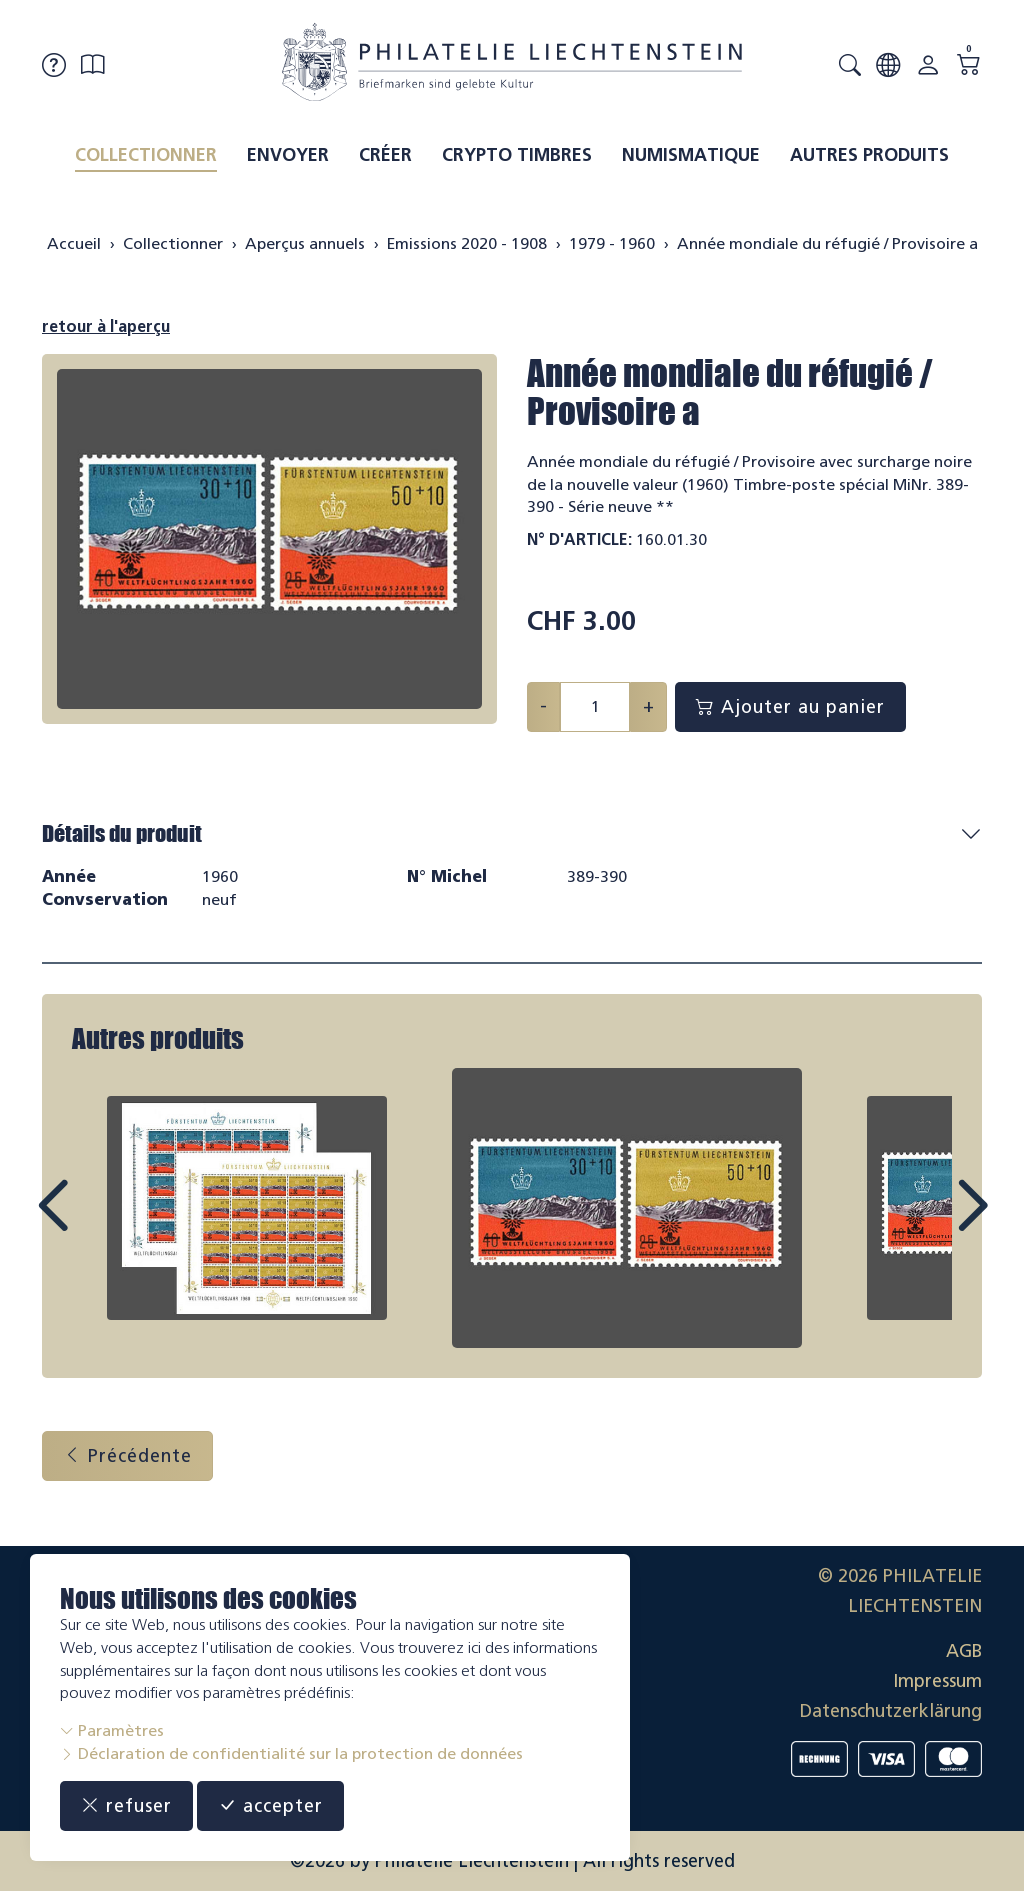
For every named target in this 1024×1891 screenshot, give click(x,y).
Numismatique (691, 155)
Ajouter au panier (790, 707)
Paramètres (112, 1730)
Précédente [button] (127, 1456)
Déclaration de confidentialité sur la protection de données (291, 1753)
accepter (270, 1806)
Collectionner (146, 155)
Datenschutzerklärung (891, 1711)
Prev (98, 1224)
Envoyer (288, 155)
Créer (385, 155)
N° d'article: (579, 539)
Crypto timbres (517, 155)
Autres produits (869, 155)
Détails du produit (122, 833)
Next (926, 1224)
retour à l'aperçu (106, 326)
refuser (126, 1806)
